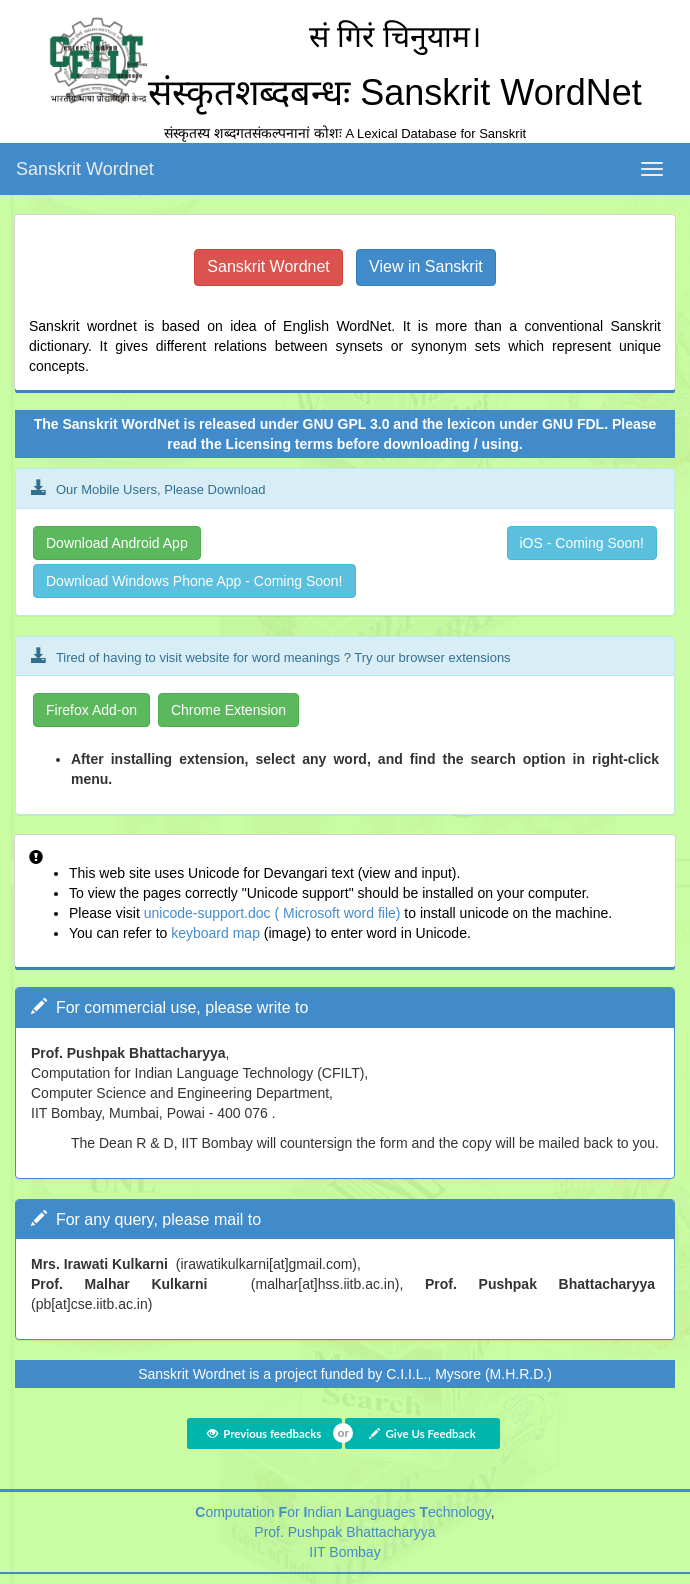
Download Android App (117, 543)
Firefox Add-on (91, 710)
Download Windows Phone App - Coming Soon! (194, 581)
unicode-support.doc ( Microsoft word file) (272, 913)
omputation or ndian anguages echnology (343, 1512)
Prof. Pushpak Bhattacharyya (344, 1532)
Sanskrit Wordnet (85, 169)
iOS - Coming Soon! (582, 543)
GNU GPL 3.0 (346, 424)
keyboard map (217, 933)
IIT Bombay (344, 1552)
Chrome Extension (228, 710)
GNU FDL (573, 424)
